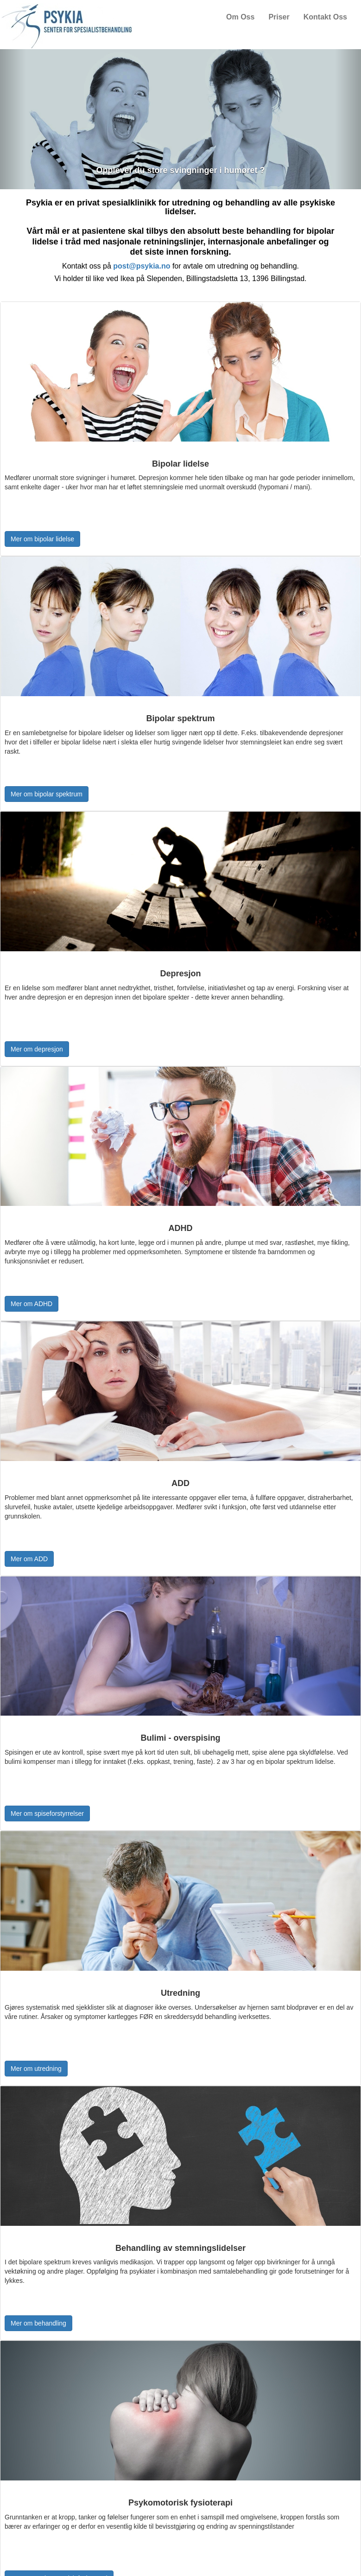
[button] (12, 119)
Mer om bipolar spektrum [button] (46, 794)
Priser (278, 17)
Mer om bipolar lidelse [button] (42, 539)
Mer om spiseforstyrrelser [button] (47, 1813)
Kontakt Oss (325, 17)
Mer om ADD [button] (29, 1559)
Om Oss (240, 17)
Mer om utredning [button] (36, 2068)
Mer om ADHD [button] (31, 1303)
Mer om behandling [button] (38, 2323)
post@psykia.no (141, 266)
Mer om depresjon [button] (37, 1049)
